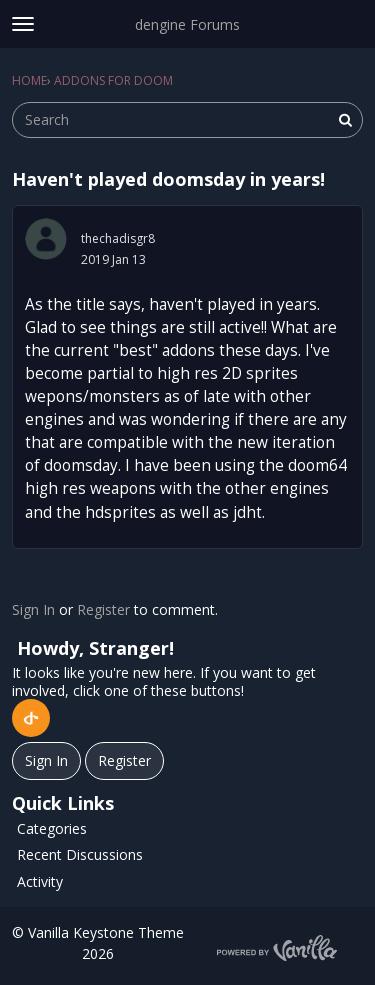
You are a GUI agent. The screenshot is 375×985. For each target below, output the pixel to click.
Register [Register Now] (124, 760)
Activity (40, 881)
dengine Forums (187, 24)
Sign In (33, 609)
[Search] (345, 120)
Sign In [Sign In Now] (46, 760)
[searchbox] (187, 120)
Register (103, 609)
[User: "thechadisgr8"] (46, 239)
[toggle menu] (23, 24)
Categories (52, 828)
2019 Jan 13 (113, 259)
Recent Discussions (80, 854)
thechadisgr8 (118, 238)
